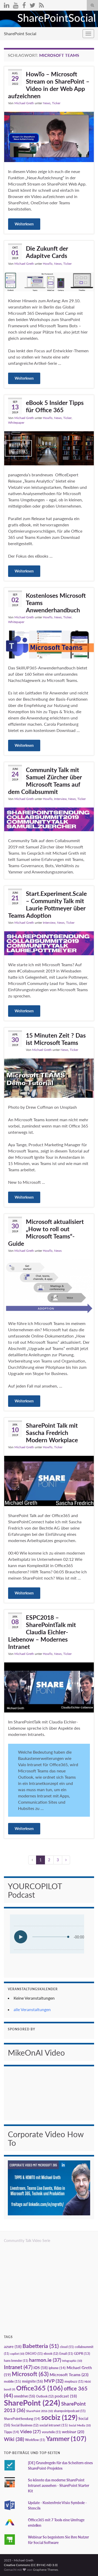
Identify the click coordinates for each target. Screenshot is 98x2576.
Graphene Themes (45, 2570)
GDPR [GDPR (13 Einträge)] (82, 2353)
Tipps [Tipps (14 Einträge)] (11, 2432)
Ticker (56, 103)
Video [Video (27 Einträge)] (30, 2431)
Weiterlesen (24, 224)
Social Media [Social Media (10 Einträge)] (80, 2425)
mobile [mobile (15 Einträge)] (12, 2381)
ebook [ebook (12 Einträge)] (51, 2354)
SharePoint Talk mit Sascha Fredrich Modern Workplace (52, 1433)
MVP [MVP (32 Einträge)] (54, 2381)
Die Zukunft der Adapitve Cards (47, 252)
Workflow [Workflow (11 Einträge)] (35, 2440)
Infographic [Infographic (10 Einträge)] (72, 2360)
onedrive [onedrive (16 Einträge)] (24, 2396)
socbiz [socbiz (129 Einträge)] (59, 2417)
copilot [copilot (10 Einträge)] (17, 2353)
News (46, 103)
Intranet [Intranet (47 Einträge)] (18, 2367)
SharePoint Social (20, 33)
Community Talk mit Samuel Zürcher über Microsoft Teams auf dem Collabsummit (45, 780)
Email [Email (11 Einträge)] (66, 2354)
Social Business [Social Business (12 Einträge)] (24, 2425)
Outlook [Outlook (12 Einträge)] (45, 2396)
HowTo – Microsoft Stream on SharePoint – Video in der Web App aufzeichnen (48, 85)
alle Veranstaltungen (32, 2009)
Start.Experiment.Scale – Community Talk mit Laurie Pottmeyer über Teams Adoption (47, 904)
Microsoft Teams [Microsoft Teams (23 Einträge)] (69, 2374)
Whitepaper (16, 422)
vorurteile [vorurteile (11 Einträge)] (51, 2432)
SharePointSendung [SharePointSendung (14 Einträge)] (22, 2419)
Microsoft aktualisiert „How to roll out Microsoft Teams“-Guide (46, 1232)
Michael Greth (24, 103)
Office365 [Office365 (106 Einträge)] (39, 2388)
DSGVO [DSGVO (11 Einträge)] (34, 2354)
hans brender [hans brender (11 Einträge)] (16, 2361)
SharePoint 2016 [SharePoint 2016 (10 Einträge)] (39, 2411)
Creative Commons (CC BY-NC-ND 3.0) (30, 2565)
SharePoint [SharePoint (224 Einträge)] (32, 2402)
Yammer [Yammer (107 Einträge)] (66, 2438)
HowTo (48, 264)
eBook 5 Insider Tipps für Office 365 (55, 406)
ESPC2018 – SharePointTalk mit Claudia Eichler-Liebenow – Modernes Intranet (42, 1632)
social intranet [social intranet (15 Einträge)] (53, 2425)
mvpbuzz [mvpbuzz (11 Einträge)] (74, 2381)
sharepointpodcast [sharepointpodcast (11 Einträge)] (69, 2411)
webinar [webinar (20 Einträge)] (73, 2431)
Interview (60, 799)
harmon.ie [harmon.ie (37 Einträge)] (45, 2360)
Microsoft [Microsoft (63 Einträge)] (30, 2373)
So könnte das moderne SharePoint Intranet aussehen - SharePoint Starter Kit (58, 2485)
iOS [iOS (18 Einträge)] (40, 2367)
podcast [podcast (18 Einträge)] (66, 2396)
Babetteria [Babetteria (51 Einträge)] (40, 2346)
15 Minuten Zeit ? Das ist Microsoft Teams (56, 1039)
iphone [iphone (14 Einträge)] (57, 2368)
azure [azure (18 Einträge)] (12, 2346)
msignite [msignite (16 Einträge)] (32, 2381)
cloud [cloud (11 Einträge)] (67, 2347)
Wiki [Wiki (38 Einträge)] (14, 2439)
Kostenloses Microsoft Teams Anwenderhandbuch (56, 603)
